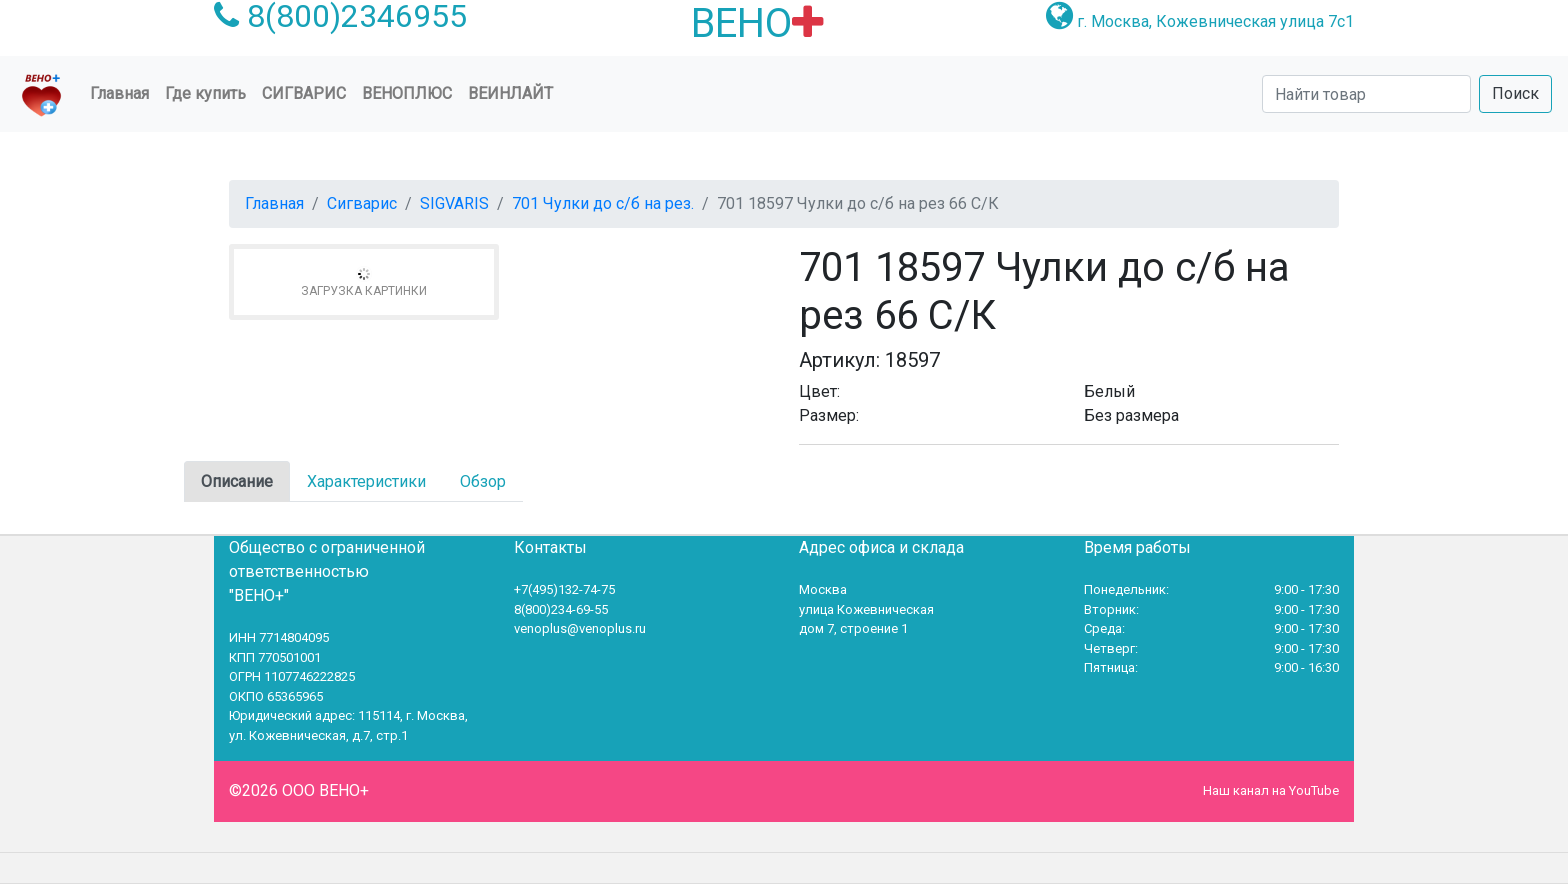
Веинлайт (510, 93)
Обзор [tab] (483, 481)
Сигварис (362, 203)
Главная (123, 92)
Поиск (1515, 93)
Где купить (205, 93)
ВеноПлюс (407, 93)
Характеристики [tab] (366, 481)
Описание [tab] (237, 481)
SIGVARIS (454, 203)
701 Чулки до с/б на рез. (603, 203)
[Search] (1366, 94)
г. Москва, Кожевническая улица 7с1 (1215, 21)
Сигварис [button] (304, 93)
